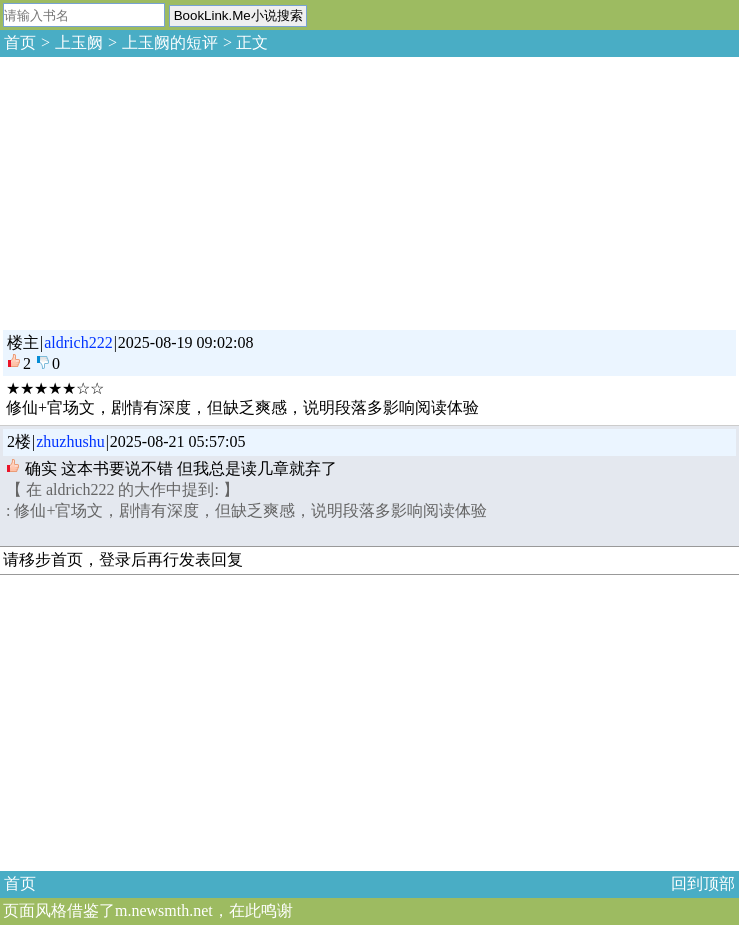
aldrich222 (78, 342)
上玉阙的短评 (170, 42)
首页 (20, 42)
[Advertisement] (150, 190)
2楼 (19, 441)
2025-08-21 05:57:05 (178, 441)
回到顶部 (703, 883)
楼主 (23, 342)
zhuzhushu (70, 441)
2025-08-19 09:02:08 (186, 342)
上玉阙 (79, 42)
